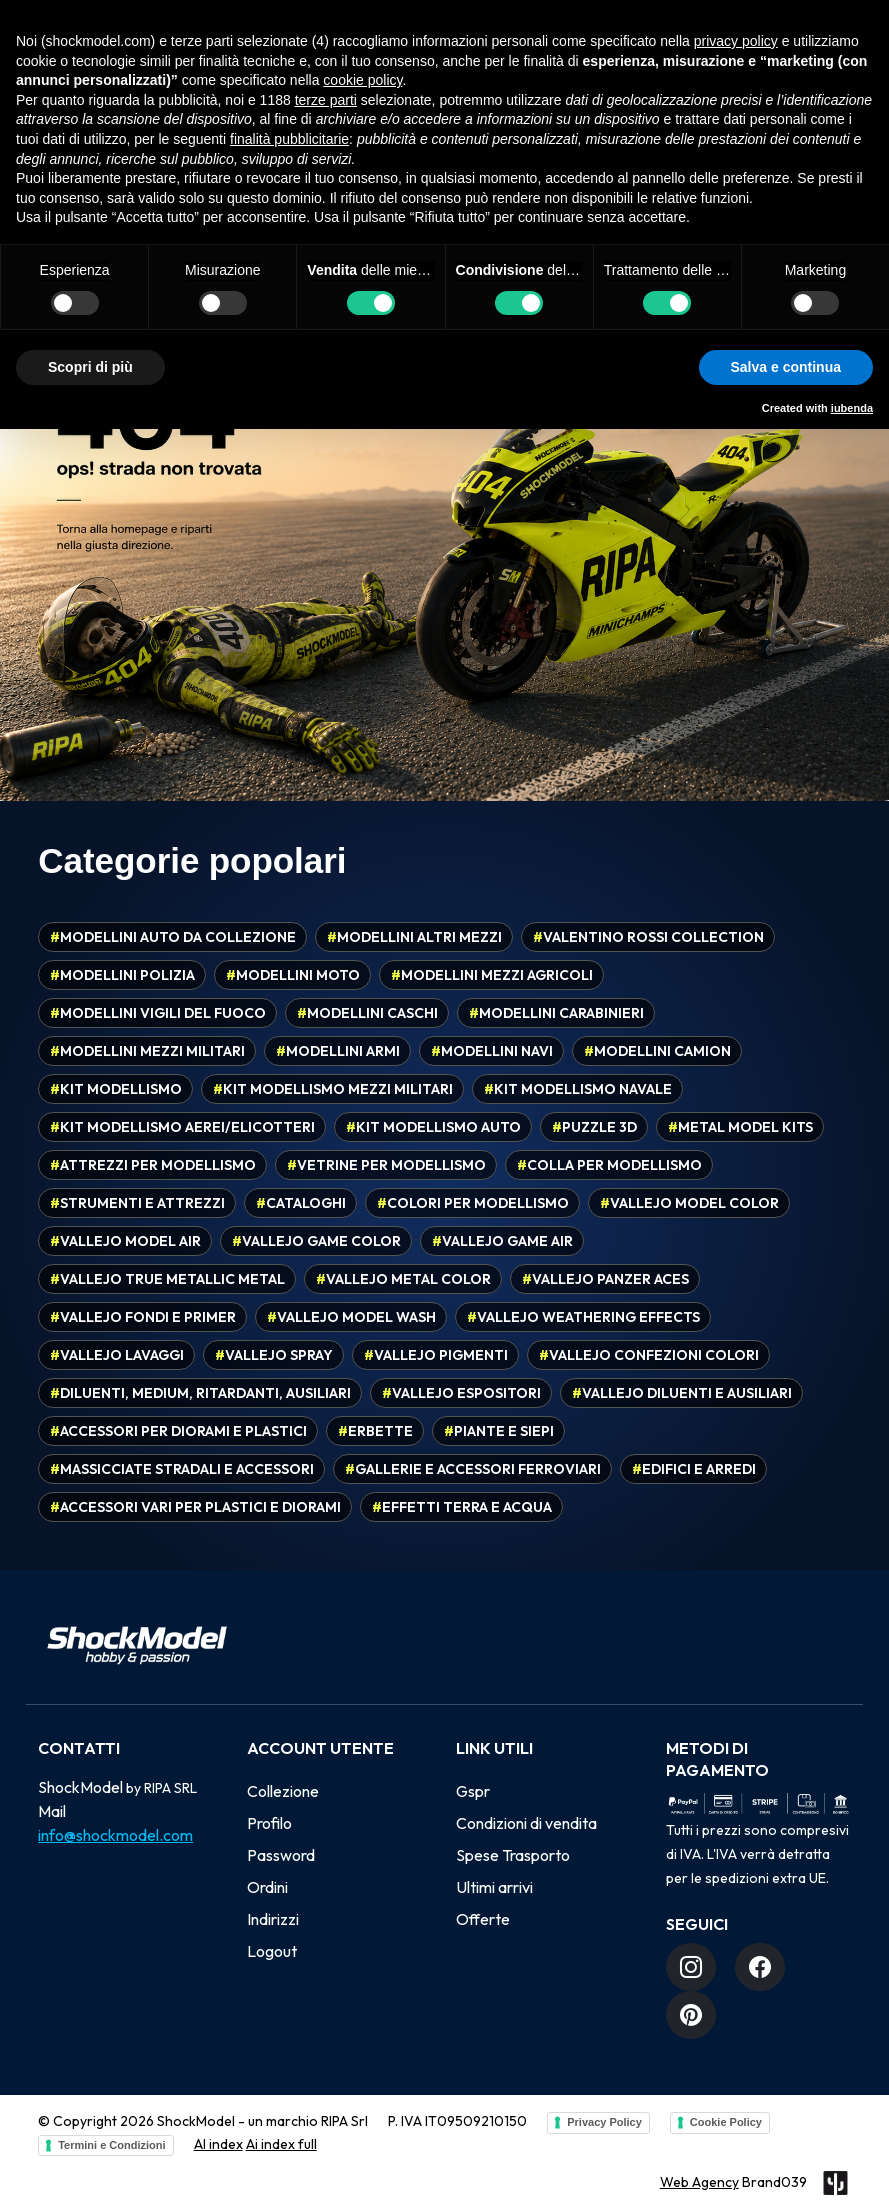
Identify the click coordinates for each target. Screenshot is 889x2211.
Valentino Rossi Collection (648, 937)
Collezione (283, 1791)
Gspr (473, 1791)
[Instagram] (691, 1967)
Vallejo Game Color (316, 1241)
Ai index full (281, 2144)
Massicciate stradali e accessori (182, 1469)
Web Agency (699, 2182)
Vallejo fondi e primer (143, 1317)
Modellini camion (657, 1051)
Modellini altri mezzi (414, 937)
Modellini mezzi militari (147, 1051)
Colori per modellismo (473, 1203)
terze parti (326, 100)
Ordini (267, 1887)
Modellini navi (492, 1051)
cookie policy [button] (362, 80)
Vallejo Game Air (502, 1241)
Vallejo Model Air (125, 1241)
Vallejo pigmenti (436, 1355)
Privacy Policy (604, 2122)
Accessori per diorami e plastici (178, 1431)
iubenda (852, 408)
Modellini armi (338, 1051)
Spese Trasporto (513, 1855)
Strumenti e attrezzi (137, 1203)
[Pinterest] (691, 2015)
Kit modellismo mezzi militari (333, 1089)
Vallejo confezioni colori (649, 1355)
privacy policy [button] (736, 41)
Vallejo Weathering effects (583, 1317)
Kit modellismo (116, 1089)
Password (281, 1855)
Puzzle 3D (594, 1127)
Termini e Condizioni (111, 2145)
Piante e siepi (499, 1431)
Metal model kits (740, 1127)
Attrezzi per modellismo (153, 1165)
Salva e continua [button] (786, 367)
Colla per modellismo (609, 1165)
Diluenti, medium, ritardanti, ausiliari (200, 1393)
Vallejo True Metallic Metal (167, 1279)
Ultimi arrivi (494, 1887)
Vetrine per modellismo (386, 1165)
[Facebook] (760, 1967)
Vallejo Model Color (689, 1203)
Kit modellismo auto (433, 1127)
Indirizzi (273, 1919)
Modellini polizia (122, 975)
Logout (272, 1951)
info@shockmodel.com (115, 1835)
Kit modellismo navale (578, 1089)
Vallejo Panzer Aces (605, 1279)
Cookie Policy (726, 2122)
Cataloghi (301, 1203)
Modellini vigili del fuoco (158, 1013)
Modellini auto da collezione (173, 937)
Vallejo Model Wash (351, 1317)
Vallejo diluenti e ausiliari (682, 1393)
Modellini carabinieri (556, 1013)
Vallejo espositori (461, 1393)
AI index (218, 2144)
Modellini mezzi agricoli (492, 975)
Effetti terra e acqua (462, 1507)
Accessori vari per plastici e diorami (195, 1507)
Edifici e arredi (694, 1469)
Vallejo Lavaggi (117, 1355)
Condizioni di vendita (526, 1823)
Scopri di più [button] (90, 367)
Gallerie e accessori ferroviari (473, 1469)
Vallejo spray (274, 1355)
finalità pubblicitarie (289, 139)
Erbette (375, 1431)
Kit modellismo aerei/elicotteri (182, 1127)
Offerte (483, 1919)
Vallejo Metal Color (403, 1279)
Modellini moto (293, 975)
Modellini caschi (367, 1013)
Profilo (269, 1823)
